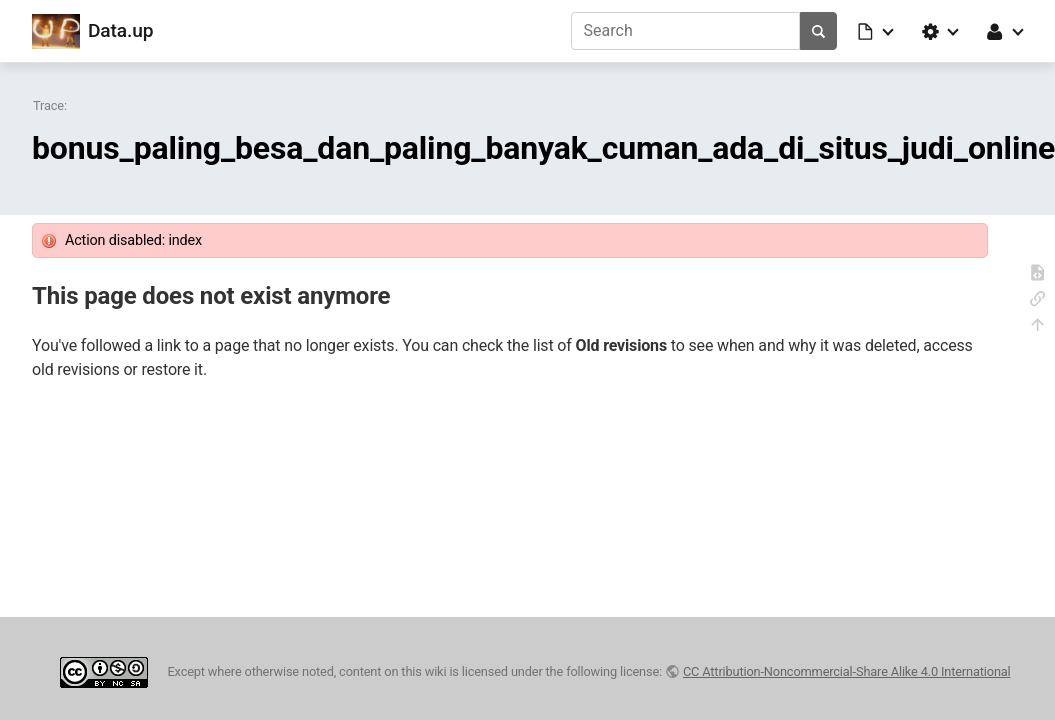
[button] (877, 31)
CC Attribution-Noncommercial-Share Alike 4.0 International (847, 671)
